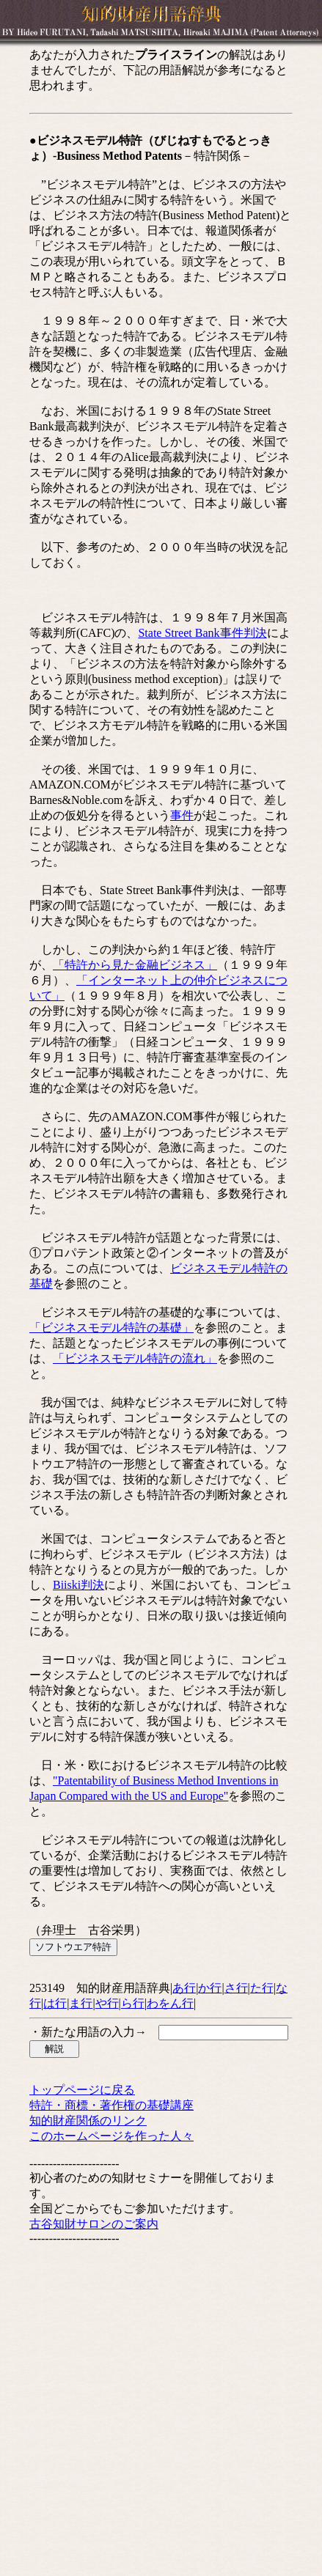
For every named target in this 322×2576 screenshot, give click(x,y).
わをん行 (170, 2003)
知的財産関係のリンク (88, 2120)
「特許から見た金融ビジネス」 (135, 965)
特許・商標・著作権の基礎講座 (111, 2105)
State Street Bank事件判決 (202, 633)
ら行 (132, 2003)
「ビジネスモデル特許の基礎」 (111, 1327)
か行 (210, 1988)
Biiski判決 (78, 1585)
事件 (182, 815)
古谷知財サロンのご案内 (93, 2224)
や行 (107, 2003)
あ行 (184, 1988)
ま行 (80, 2003)
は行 (55, 2003)
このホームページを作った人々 (111, 2136)
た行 (262, 1988)
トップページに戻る (82, 2090)
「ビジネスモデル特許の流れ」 (135, 1358)
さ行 (236, 1988)
